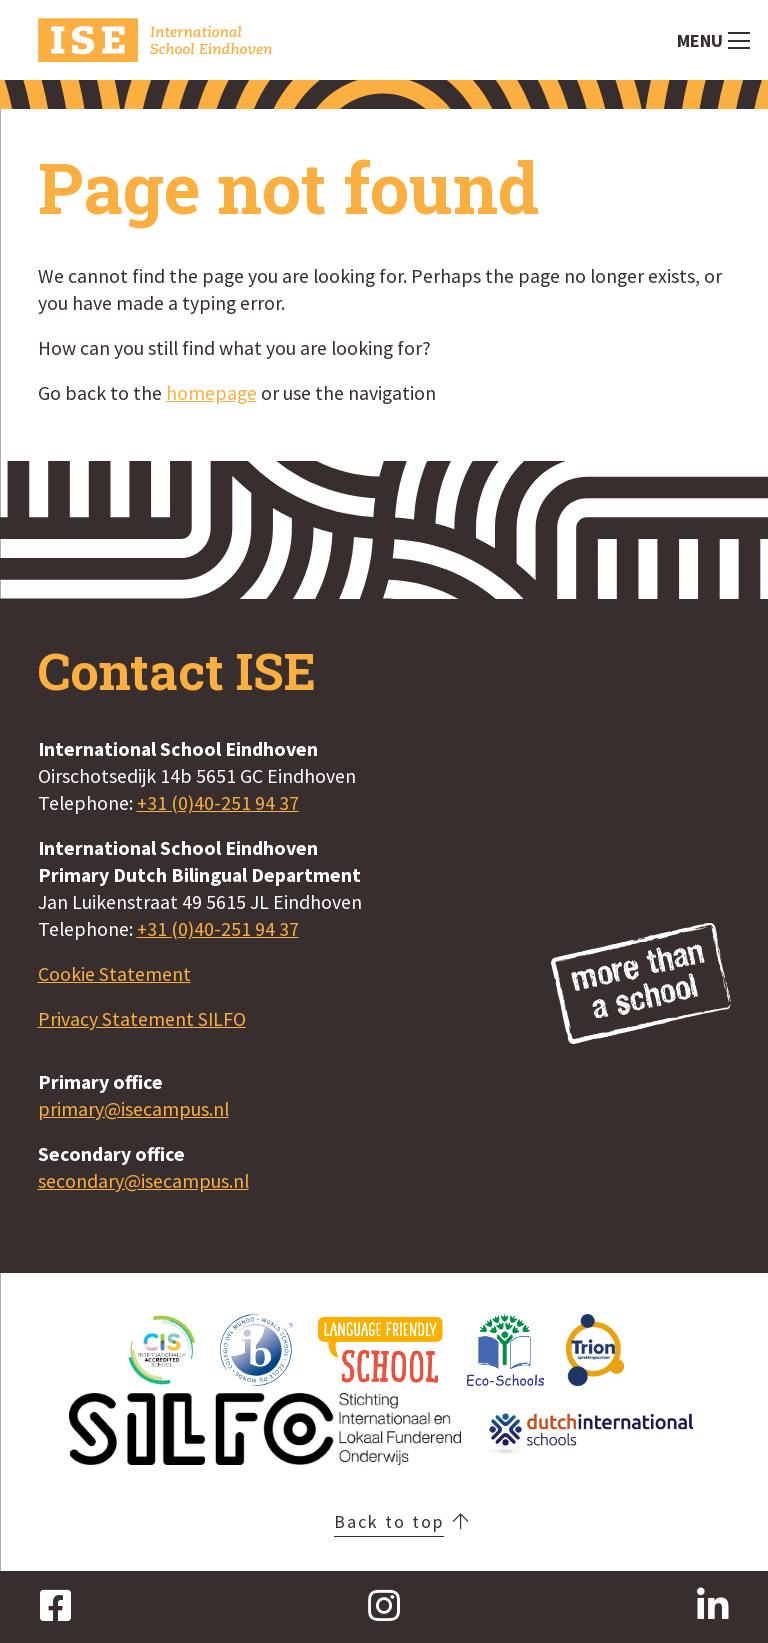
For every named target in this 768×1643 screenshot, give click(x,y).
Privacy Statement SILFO (142, 1019)
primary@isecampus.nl (133, 1109)
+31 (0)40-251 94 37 (218, 803)
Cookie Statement (114, 974)
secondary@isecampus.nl (143, 1181)
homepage (211, 393)
